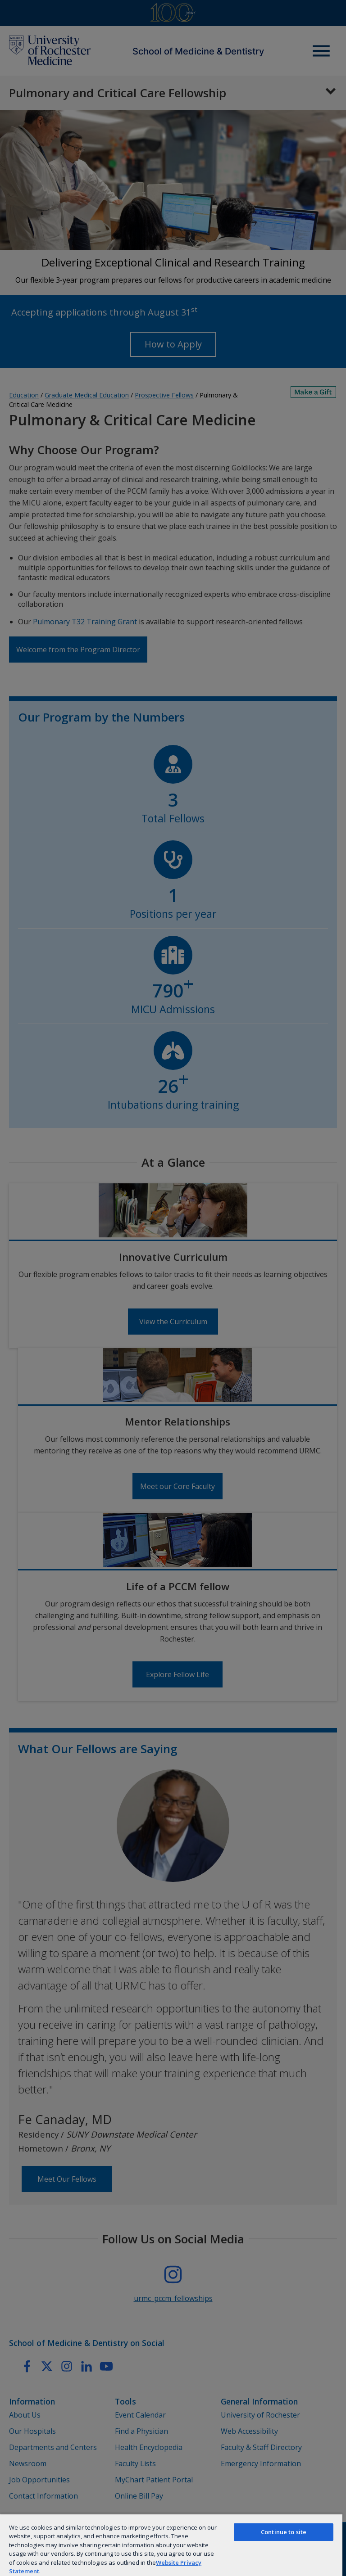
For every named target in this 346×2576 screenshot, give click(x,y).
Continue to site (283, 2532)
